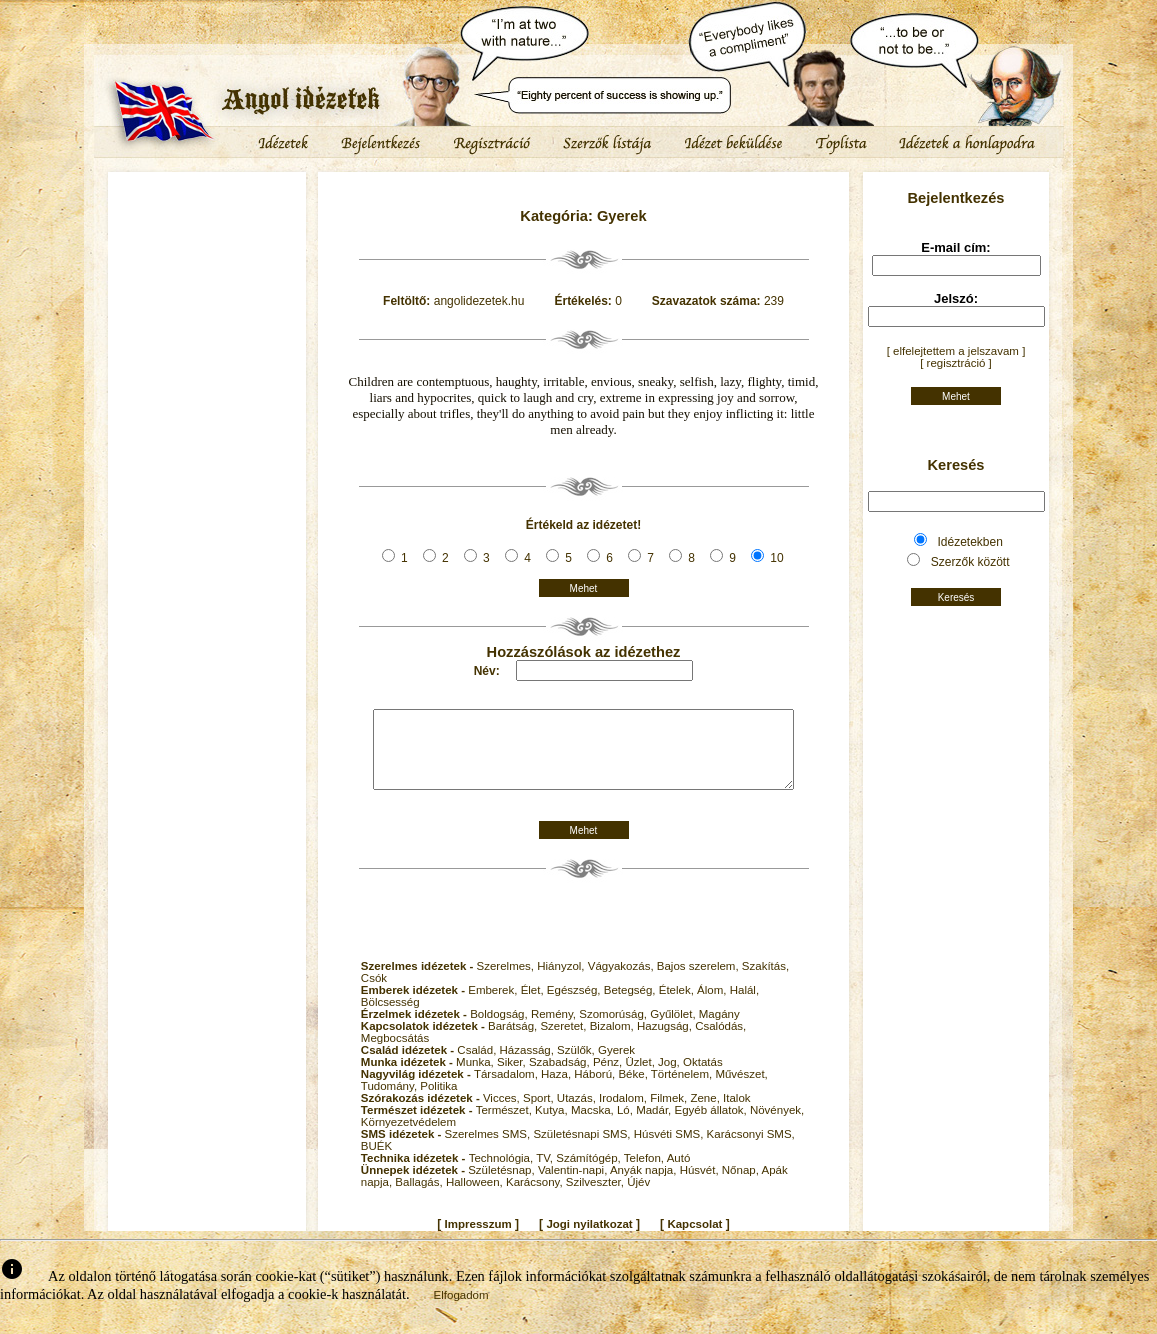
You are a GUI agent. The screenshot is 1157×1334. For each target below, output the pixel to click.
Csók (374, 993)
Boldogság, (500, 1029)
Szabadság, (561, 1077)
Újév (638, 1197)
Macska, (594, 1125)
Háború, (596, 1089)
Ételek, (678, 1005)
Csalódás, (720, 1041)
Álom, (713, 1005)
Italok (737, 1113)
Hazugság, (666, 1041)
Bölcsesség (390, 1017)
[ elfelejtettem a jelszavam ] (956, 351)
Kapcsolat (694, 1239)
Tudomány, (390, 1101)
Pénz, (609, 1077)
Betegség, (631, 1005)
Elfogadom (461, 1310)
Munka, (476, 1077)
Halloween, (476, 1197)
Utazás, (578, 1113)
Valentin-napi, (574, 1185)
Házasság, (529, 1065)
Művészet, (741, 1089)
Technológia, (503, 1173)
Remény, (555, 1029)
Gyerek (616, 1065)
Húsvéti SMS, (670, 1149)
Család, (478, 1065)
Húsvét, (701, 1185)
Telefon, (645, 1173)
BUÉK (376, 1161)
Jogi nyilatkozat (589, 1239)
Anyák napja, (645, 1185)
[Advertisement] (207, 235)
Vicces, (503, 1113)
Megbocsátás (395, 1053)
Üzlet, (641, 1077)
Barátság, (514, 1041)
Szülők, (577, 1065)
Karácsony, (536, 1197)
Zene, (706, 1113)
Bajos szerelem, (699, 981)
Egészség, (575, 1005)
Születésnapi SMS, (583, 1149)
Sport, (540, 1113)
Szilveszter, (596, 1197)
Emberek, (494, 1005)
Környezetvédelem (408, 1137)
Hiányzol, (562, 981)
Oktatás (703, 1077)
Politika (438, 1101)
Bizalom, (613, 1041)
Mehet (584, 588)
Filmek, (670, 1113)
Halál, (744, 1005)
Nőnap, (742, 1185)
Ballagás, (420, 1197)
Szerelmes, (507, 981)
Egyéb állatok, (711, 1125)
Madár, (655, 1125)
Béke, (634, 1089)
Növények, (777, 1125)
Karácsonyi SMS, (751, 1149)
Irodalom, (624, 1113)
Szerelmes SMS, (489, 1149)
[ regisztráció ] (956, 363)
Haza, (557, 1089)
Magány (719, 1029)
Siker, (513, 1077)
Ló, (626, 1125)
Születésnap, (503, 1185)
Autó (679, 1173)
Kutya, (553, 1125)
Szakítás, (765, 981)
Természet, (505, 1125)
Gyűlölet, (674, 1029)
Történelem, (683, 1089)
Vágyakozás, (622, 981)
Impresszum (478, 1239)
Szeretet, (564, 1041)
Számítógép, (590, 1173)
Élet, (534, 1005)
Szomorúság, (614, 1029)
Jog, (670, 1077)
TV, (546, 1173)
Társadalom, (507, 1089)
